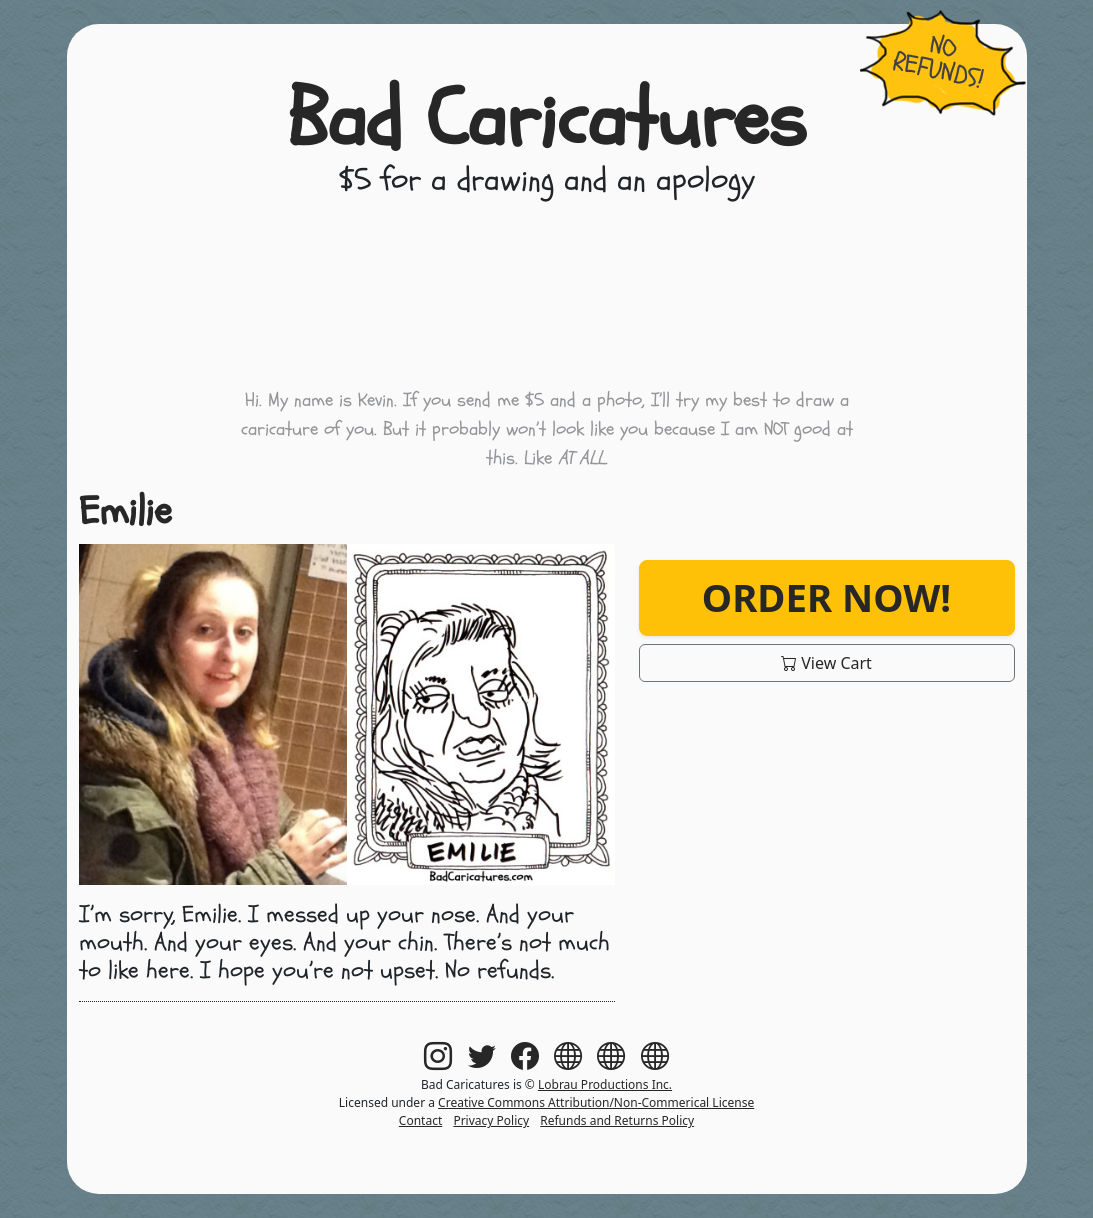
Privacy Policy (491, 1120)
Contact (420, 1120)
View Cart (826, 663)
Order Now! (826, 597)
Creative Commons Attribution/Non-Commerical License (596, 1102)
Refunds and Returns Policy (617, 1120)
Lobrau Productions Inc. (605, 1084)
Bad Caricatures (546, 120)
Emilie (125, 511)
